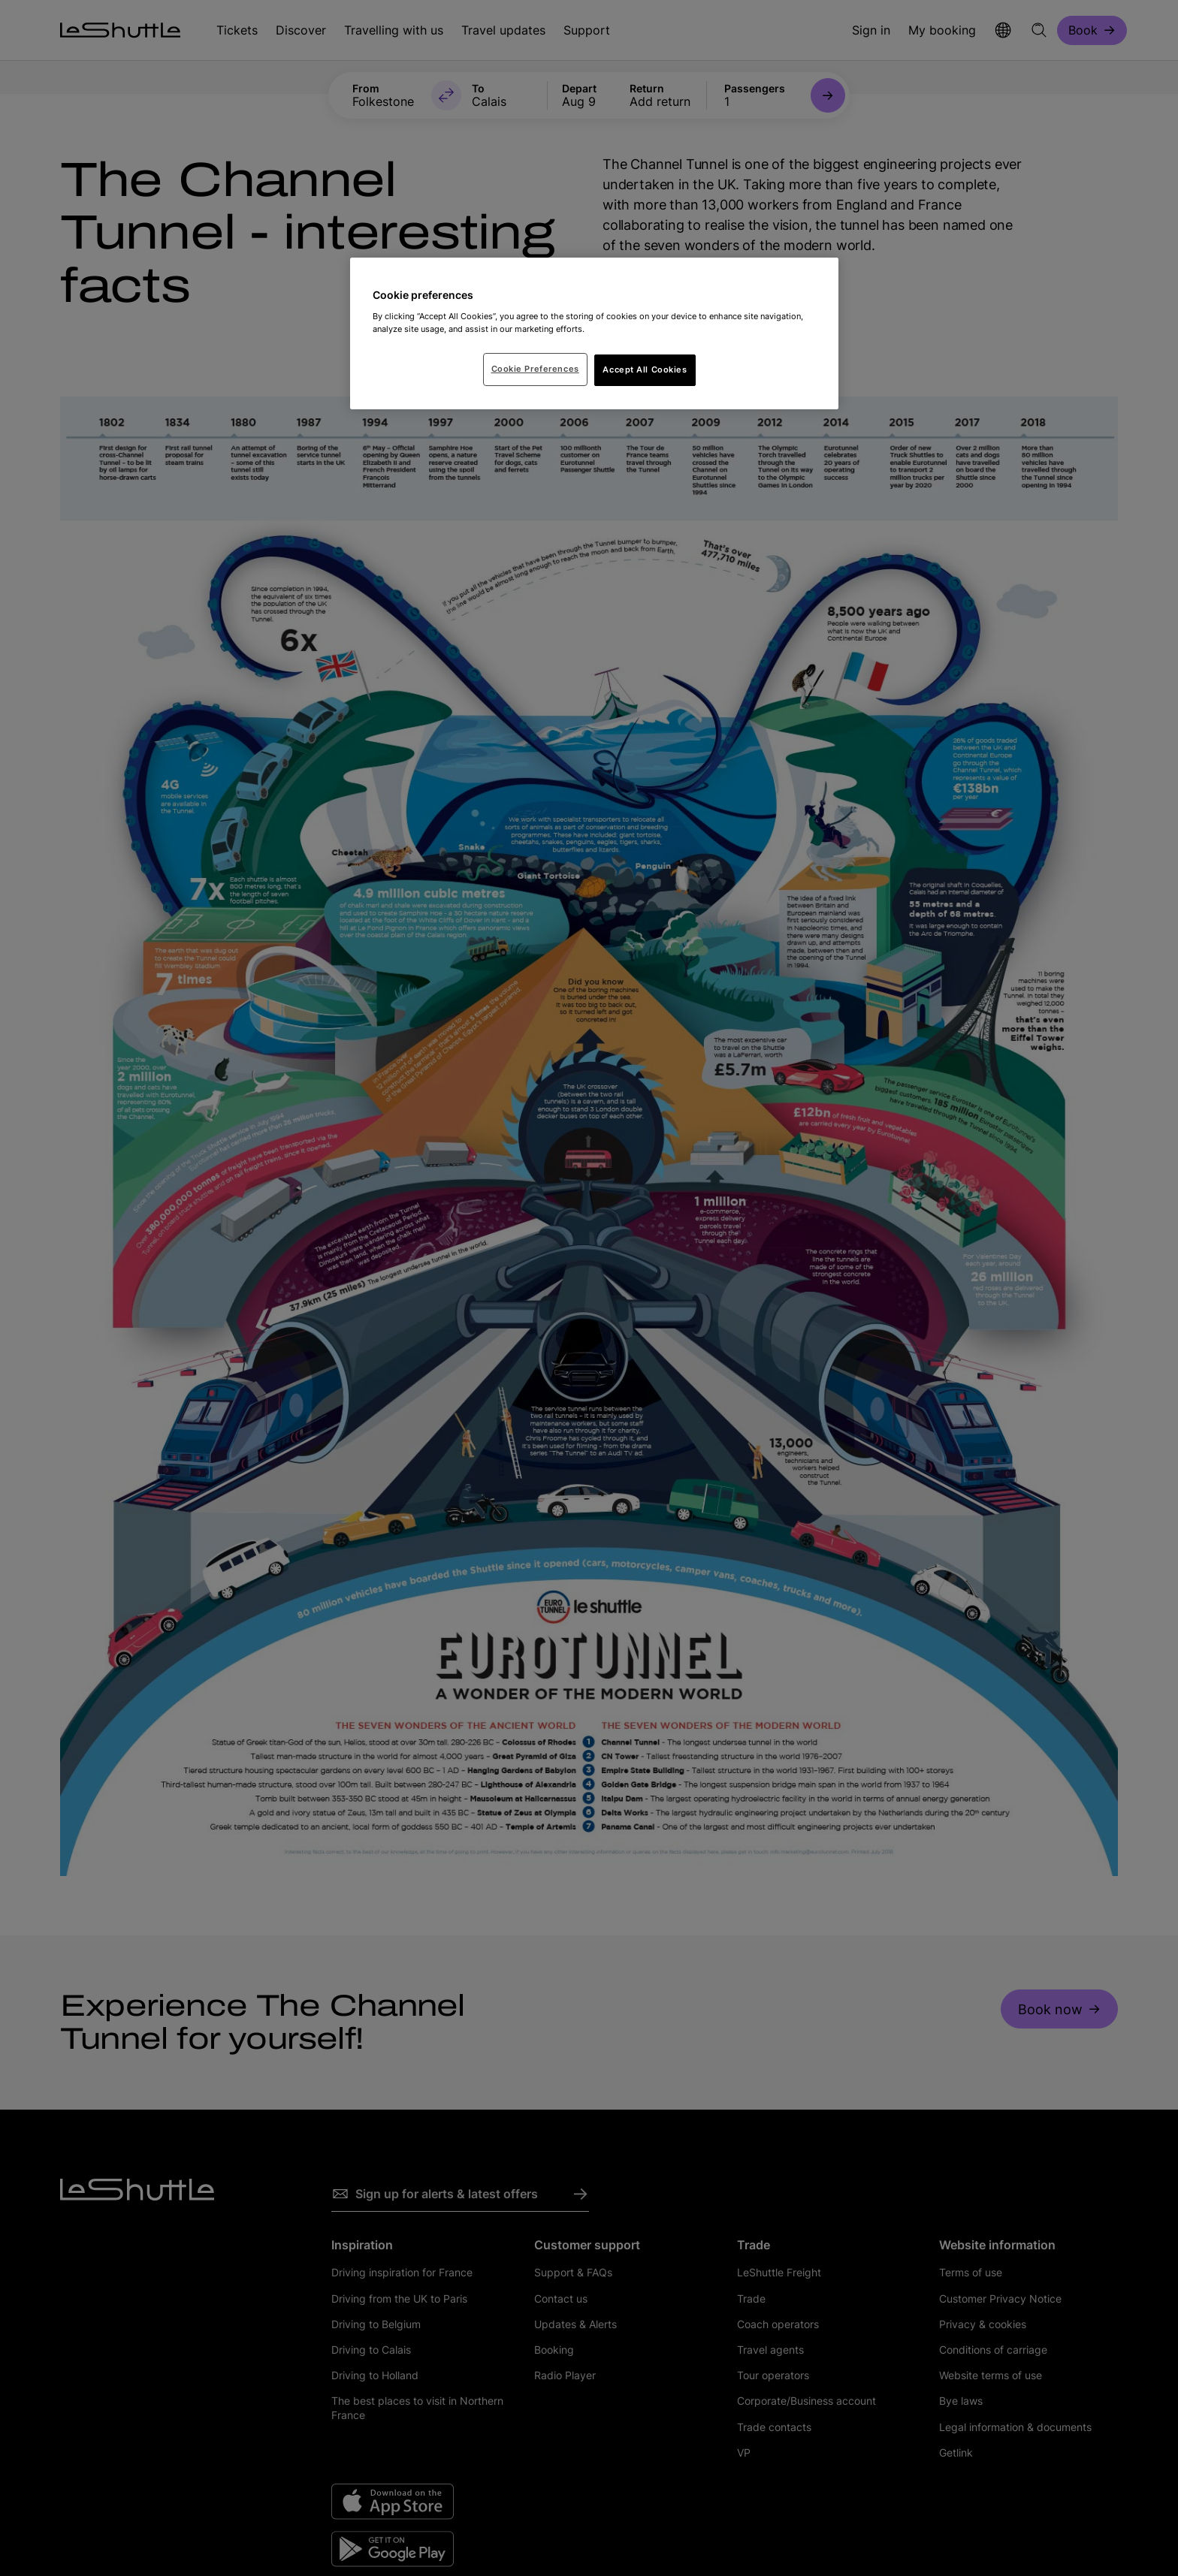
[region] (594, 333)
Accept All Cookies (645, 369)
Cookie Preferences (535, 368)
